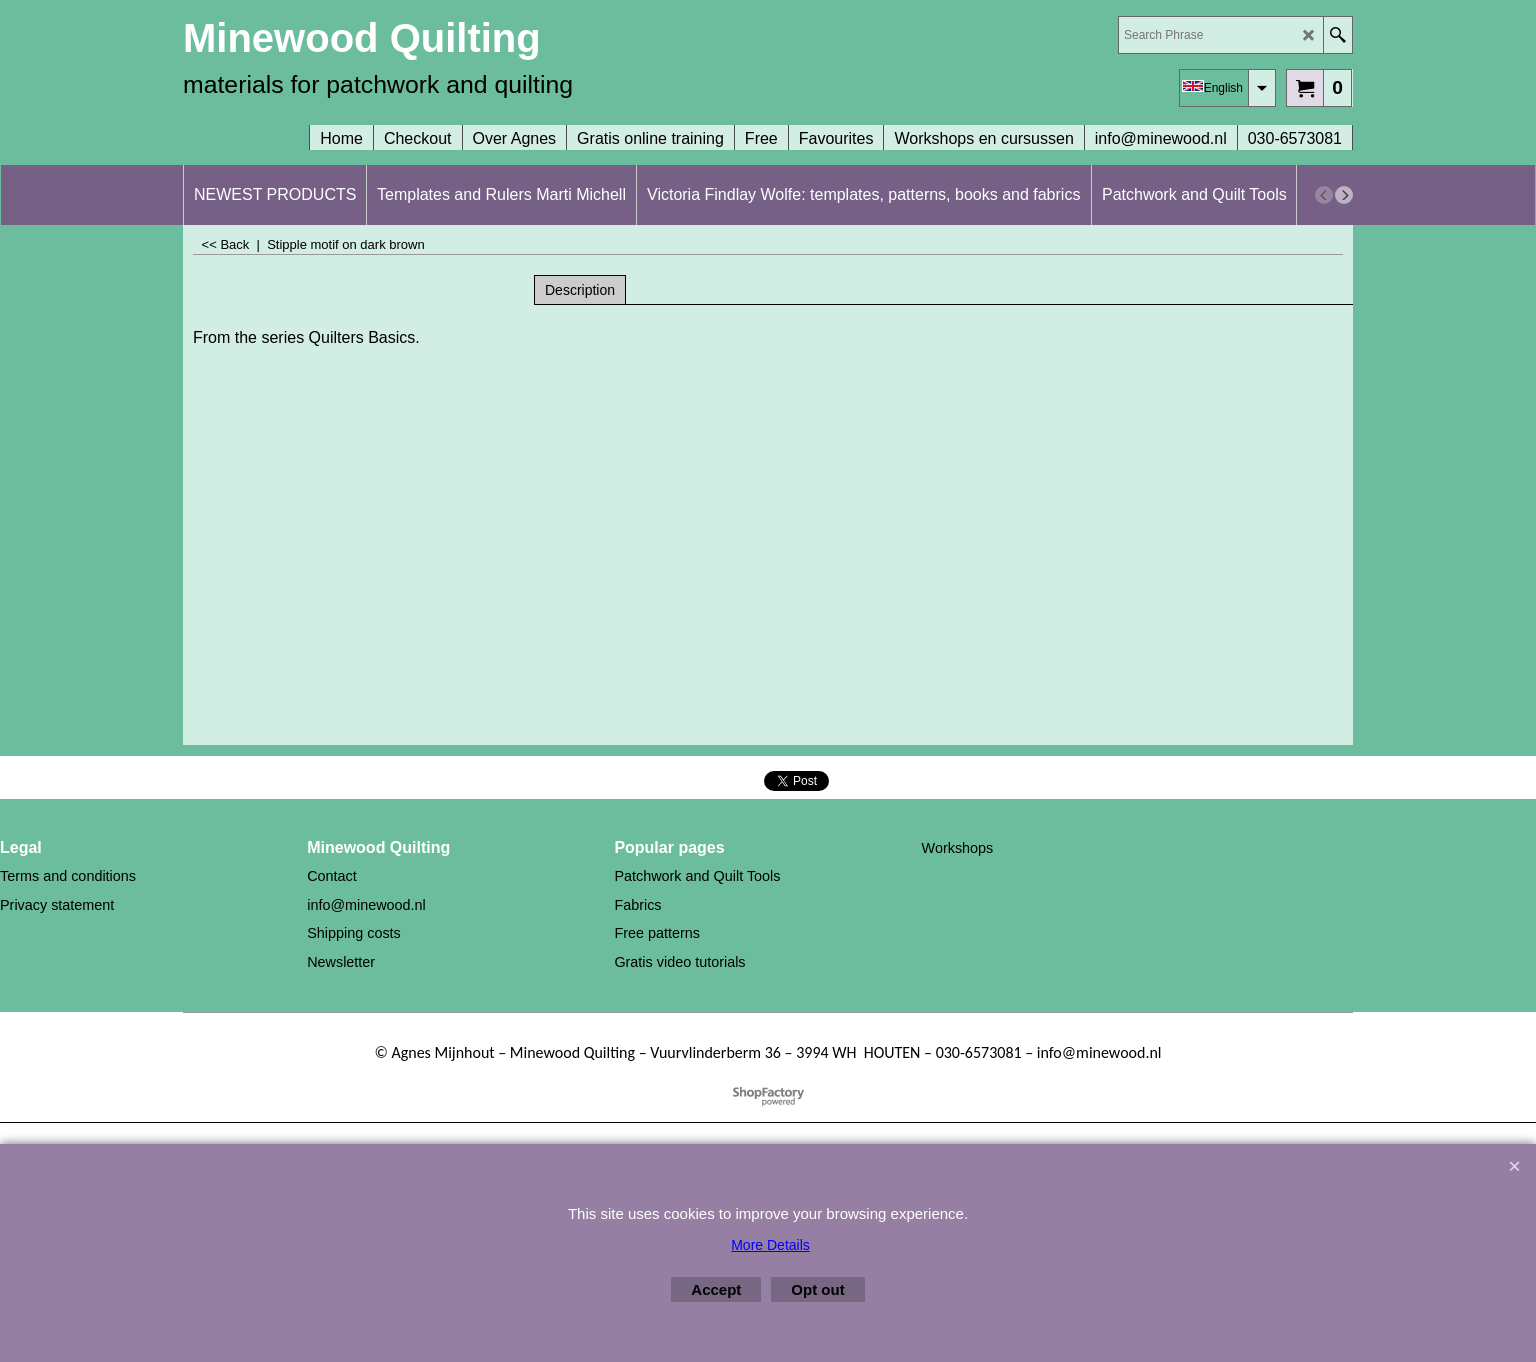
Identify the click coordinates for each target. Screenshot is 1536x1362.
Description (580, 290)
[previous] (1324, 195)
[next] (1344, 195)
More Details (770, 1245)
